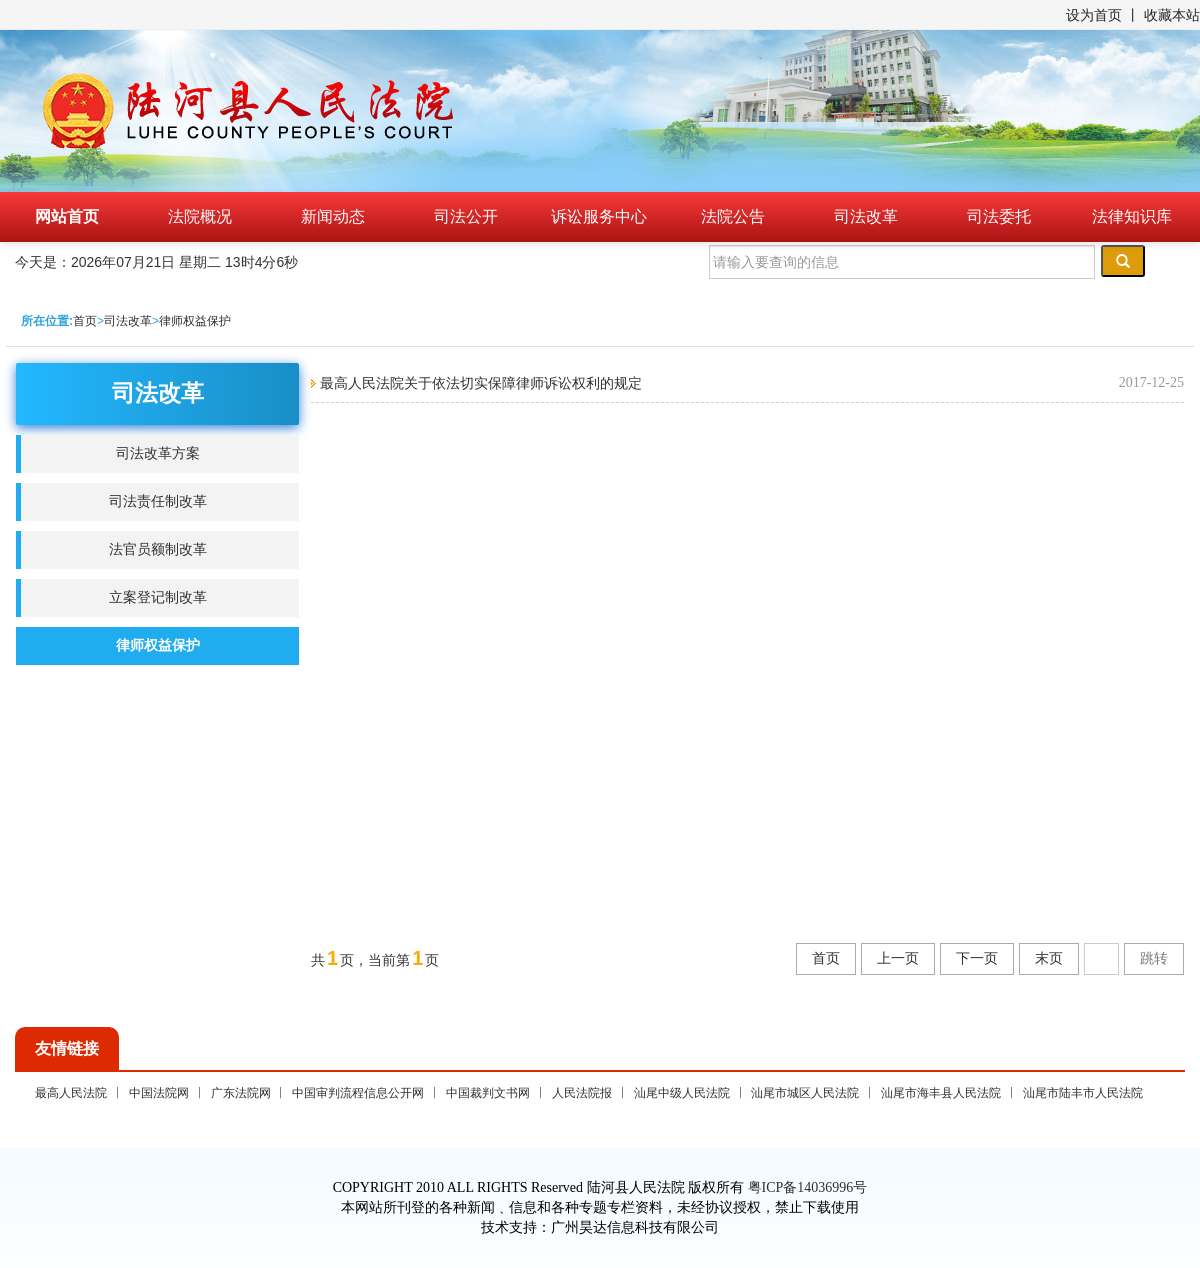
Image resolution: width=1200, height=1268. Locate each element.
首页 (85, 321)
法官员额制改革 (158, 549)
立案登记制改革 (158, 597)
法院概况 (200, 216)
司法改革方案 (158, 453)
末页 (1049, 958)
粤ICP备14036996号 (808, 1187)
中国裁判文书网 (488, 1093)
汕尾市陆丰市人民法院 (1083, 1093)
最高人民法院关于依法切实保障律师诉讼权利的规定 (479, 383)
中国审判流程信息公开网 (358, 1093)
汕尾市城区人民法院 (805, 1093)
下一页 (977, 958)
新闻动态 (333, 216)
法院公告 (733, 216)
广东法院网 (241, 1093)
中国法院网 (159, 1093)
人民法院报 (582, 1093)
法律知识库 (1132, 216)
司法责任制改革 (158, 501)
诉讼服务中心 (599, 216)
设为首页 (1094, 15)
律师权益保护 (195, 321)
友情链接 (67, 1048)
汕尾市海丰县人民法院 (941, 1093)
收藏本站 (1172, 15)
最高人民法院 (71, 1093)
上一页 (898, 958)
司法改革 (866, 216)
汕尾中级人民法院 (682, 1093)
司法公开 (466, 216)
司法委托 (999, 216)
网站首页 (67, 216)
